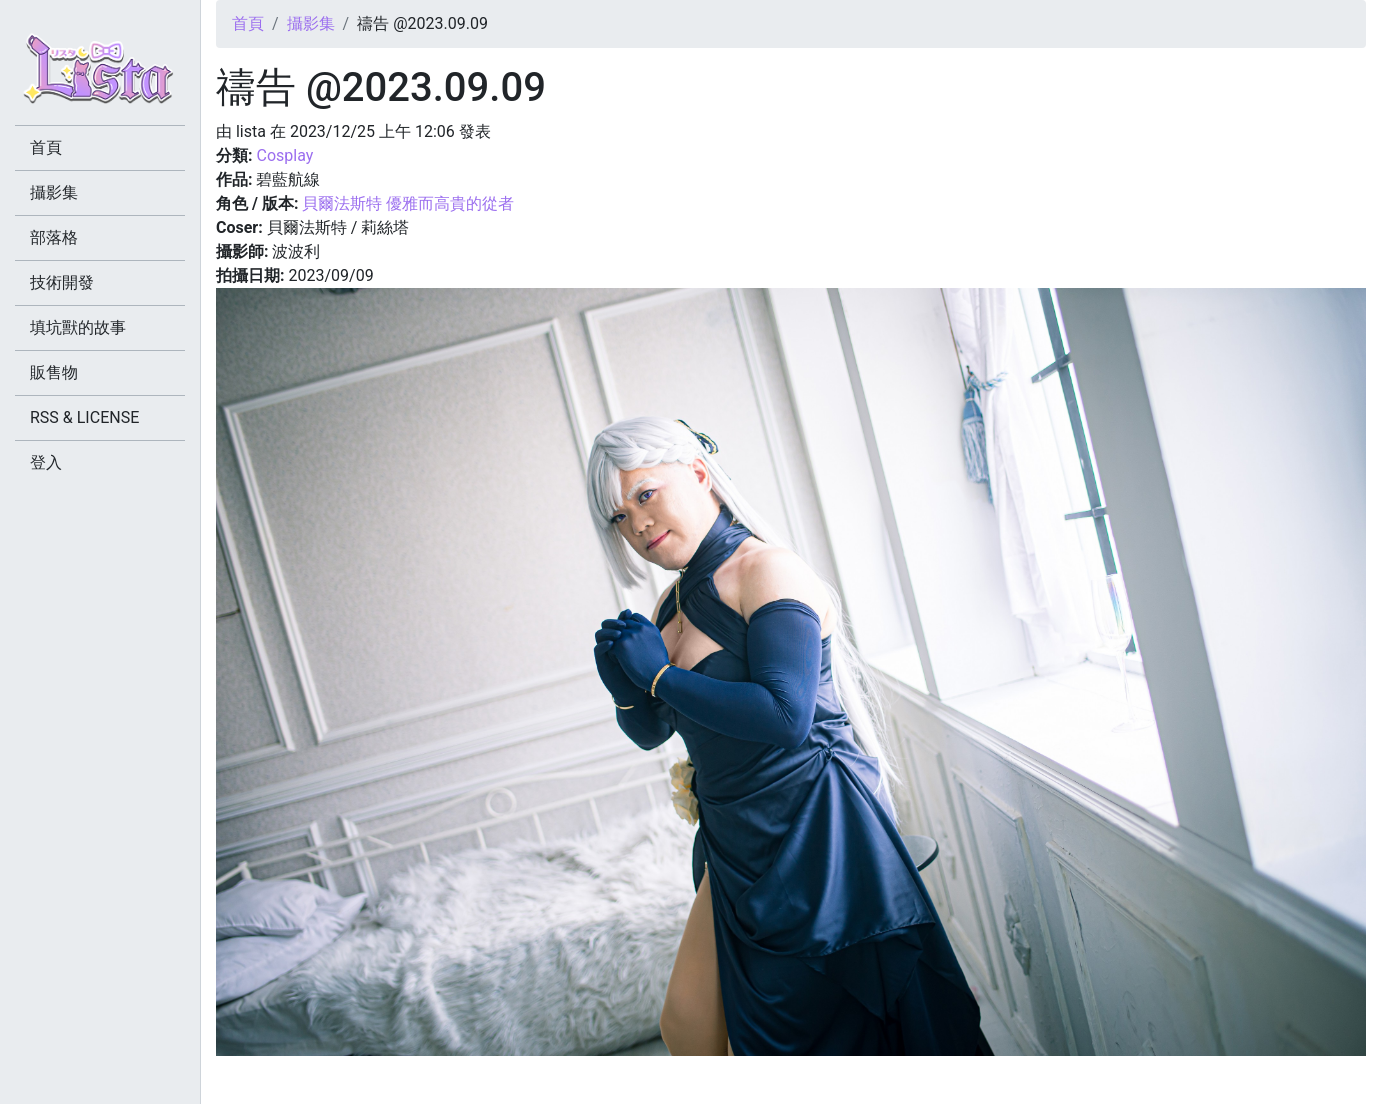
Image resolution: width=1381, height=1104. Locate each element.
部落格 (54, 237)
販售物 (54, 372)
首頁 (248, 23)
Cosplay (284, 155)
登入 (46, 462)
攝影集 (311, 23)
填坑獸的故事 (78, 327)
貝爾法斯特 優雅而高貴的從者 (408, 203)
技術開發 (62, 282)
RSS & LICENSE (84, 417)
